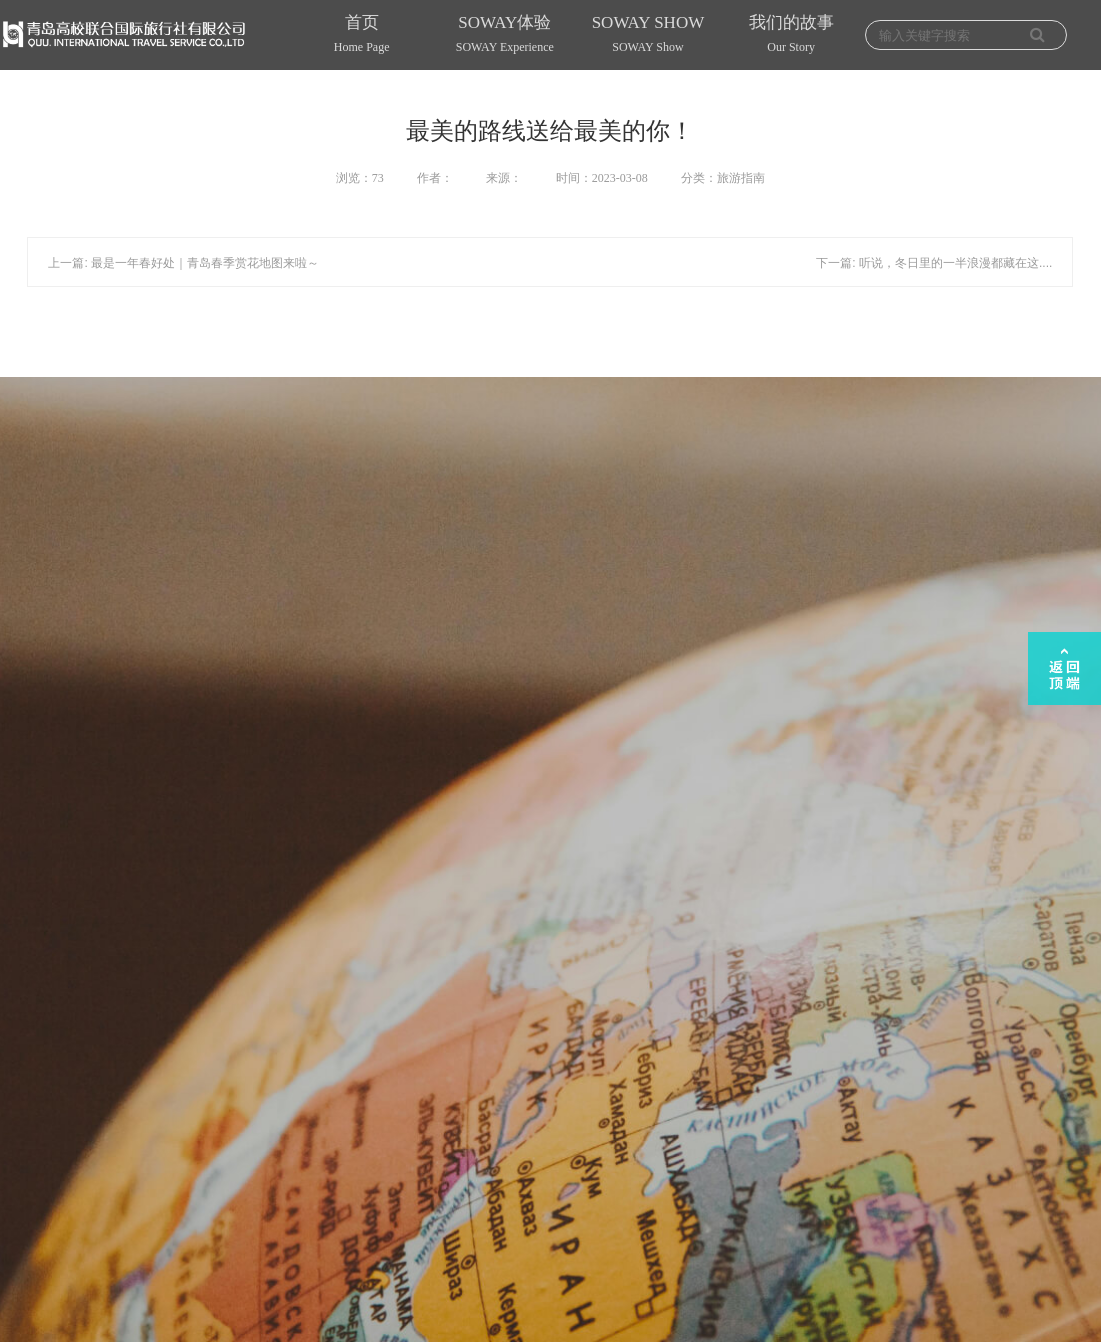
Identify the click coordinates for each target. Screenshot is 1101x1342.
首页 (361, 36)
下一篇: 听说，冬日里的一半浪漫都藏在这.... (934, 263)
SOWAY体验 (504, 36)
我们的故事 (791, 36)
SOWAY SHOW (647, 36)
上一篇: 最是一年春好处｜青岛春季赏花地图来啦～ (183, 263)
